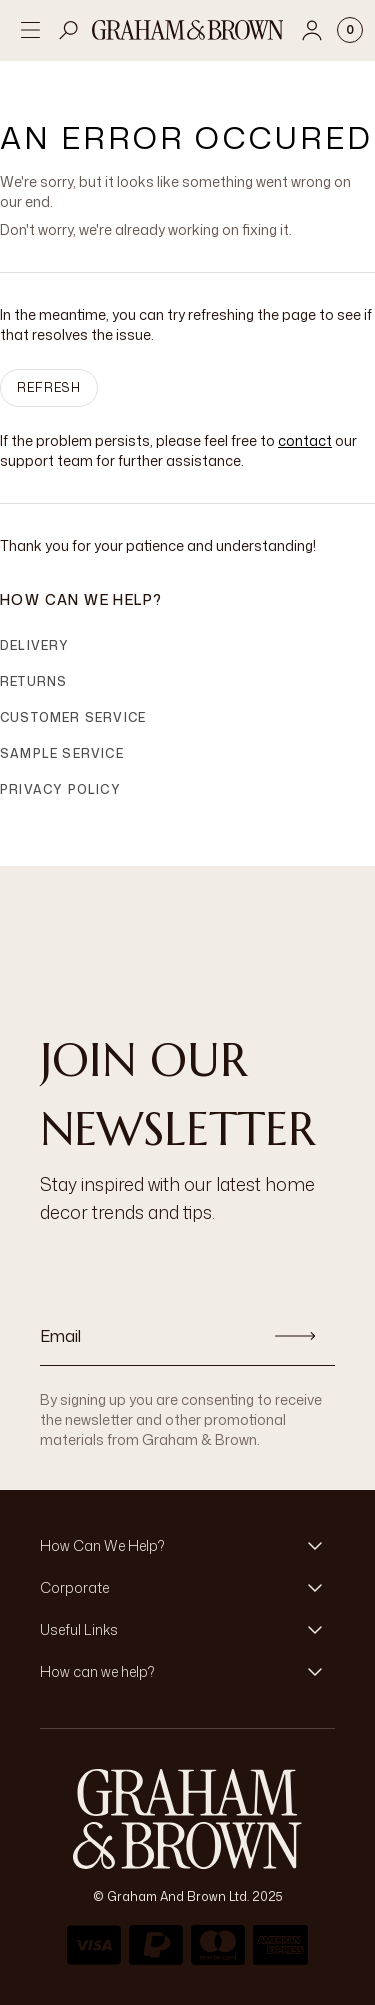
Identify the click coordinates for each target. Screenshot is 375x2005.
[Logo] (188, 30)
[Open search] (69, 30)
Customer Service (73, 717)
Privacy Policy (60, 789)
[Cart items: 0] (350, 30)
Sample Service (62, 753)
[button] (187, 1546)
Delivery (35, 645)
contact (305, 440)
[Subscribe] (295, 1336)
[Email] (147, 1336)
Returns (33, 681)
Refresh (49, 387)
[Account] (312, 30)
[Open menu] (30, 30)
